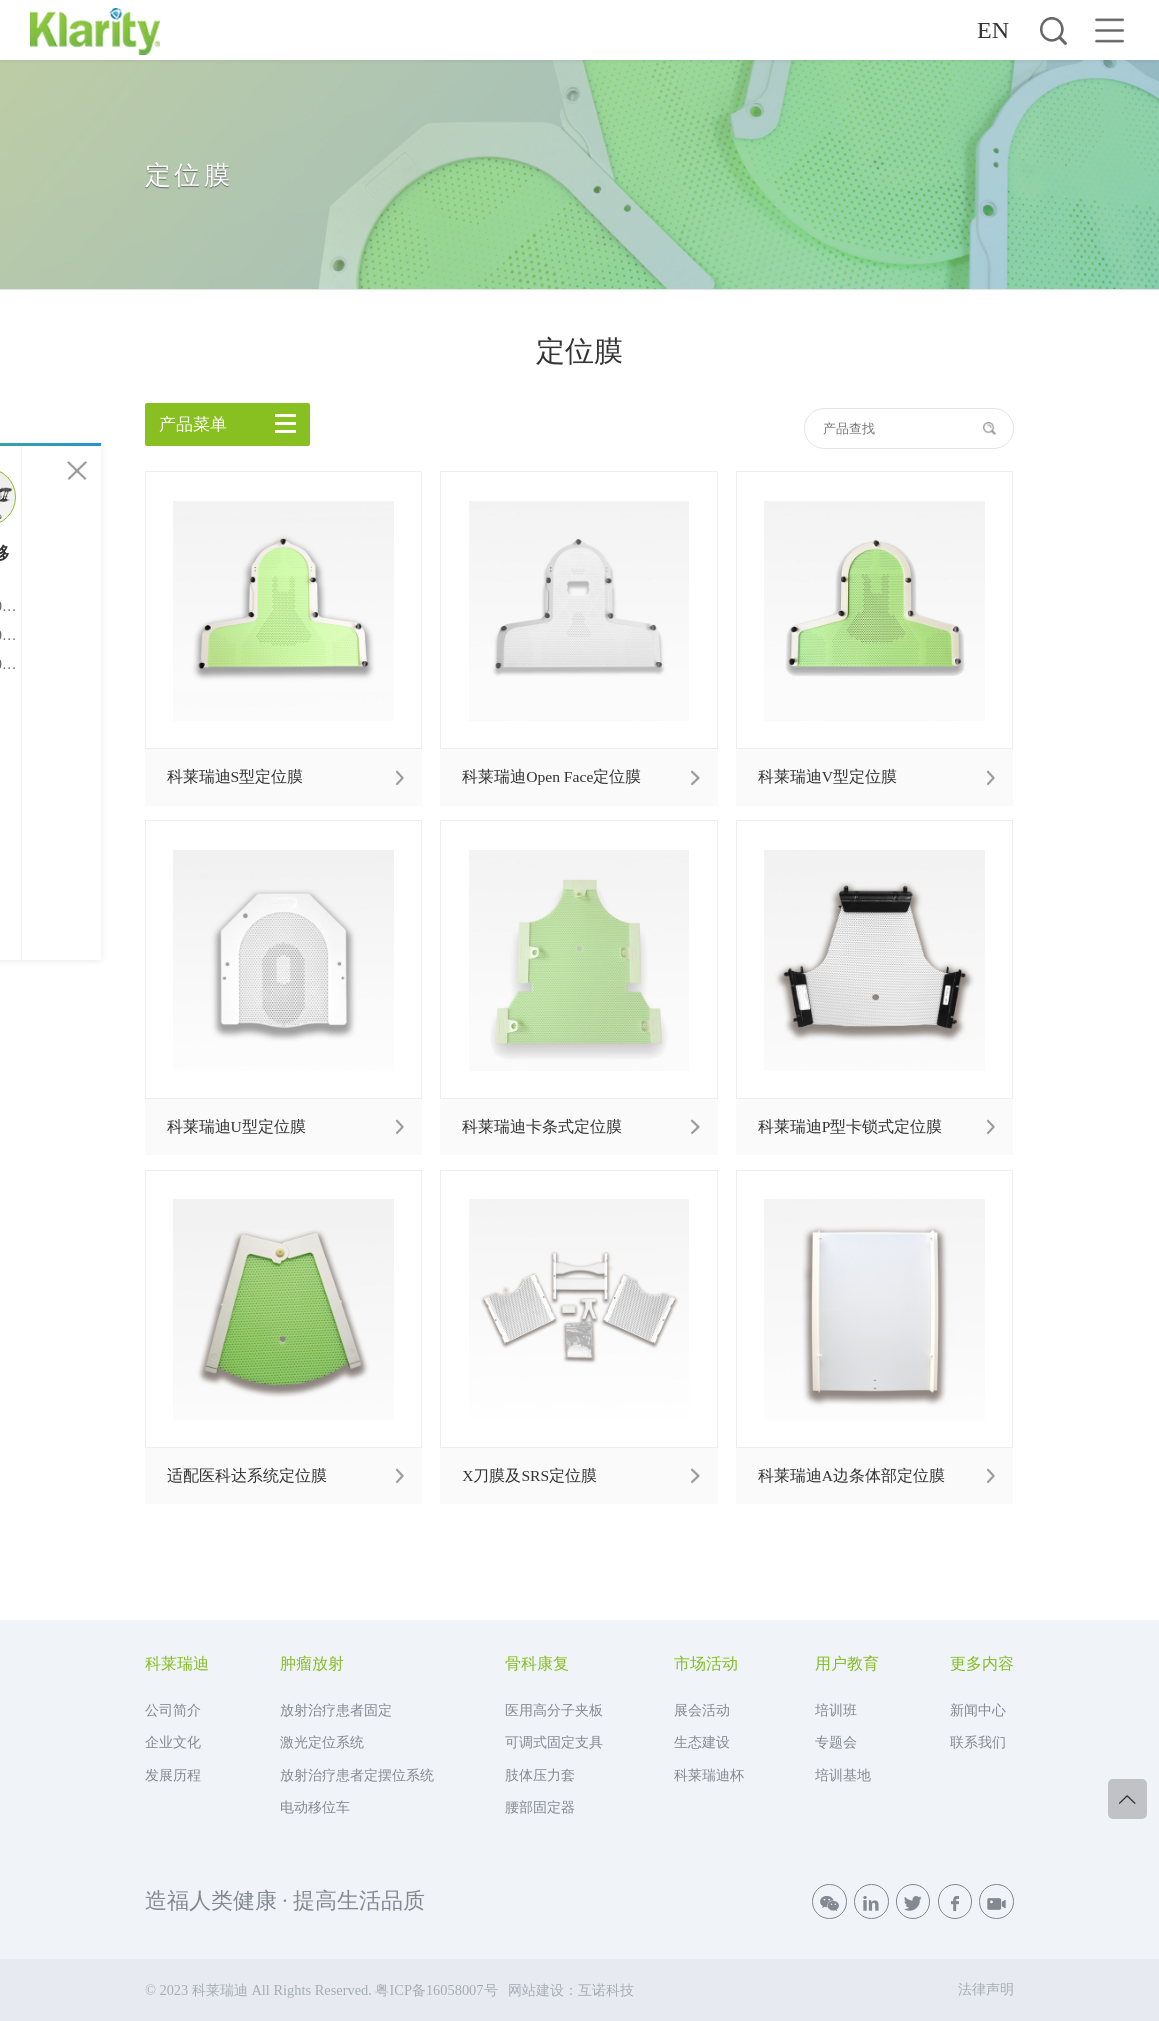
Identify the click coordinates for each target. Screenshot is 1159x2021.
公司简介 (173, 1710)
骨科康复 (537, 1664)
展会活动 (702, 1710)
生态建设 (702, 1742)
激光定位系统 (322, 1742)
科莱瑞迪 (177, 1664)
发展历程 (173, 1775)
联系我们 (978, 1742)
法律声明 (986, 1989)
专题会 (836, 1742)
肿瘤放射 (312, 1664)
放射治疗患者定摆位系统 (357, 1775)
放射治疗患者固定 (336, 1710)
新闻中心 (978, 1710)
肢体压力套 (540, 1775)
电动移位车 (315, 1807)
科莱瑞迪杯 (709, 1775)
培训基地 (843, 1775)
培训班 (836, 1710)
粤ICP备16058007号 (436, 1990)
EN (993, 30)
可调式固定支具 (554, 1742)
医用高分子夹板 (554, 1710)
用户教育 (847, 1664)
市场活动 (706, 1664)
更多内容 (982, 1664)
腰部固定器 (540, 1807)
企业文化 (173, 1742)
